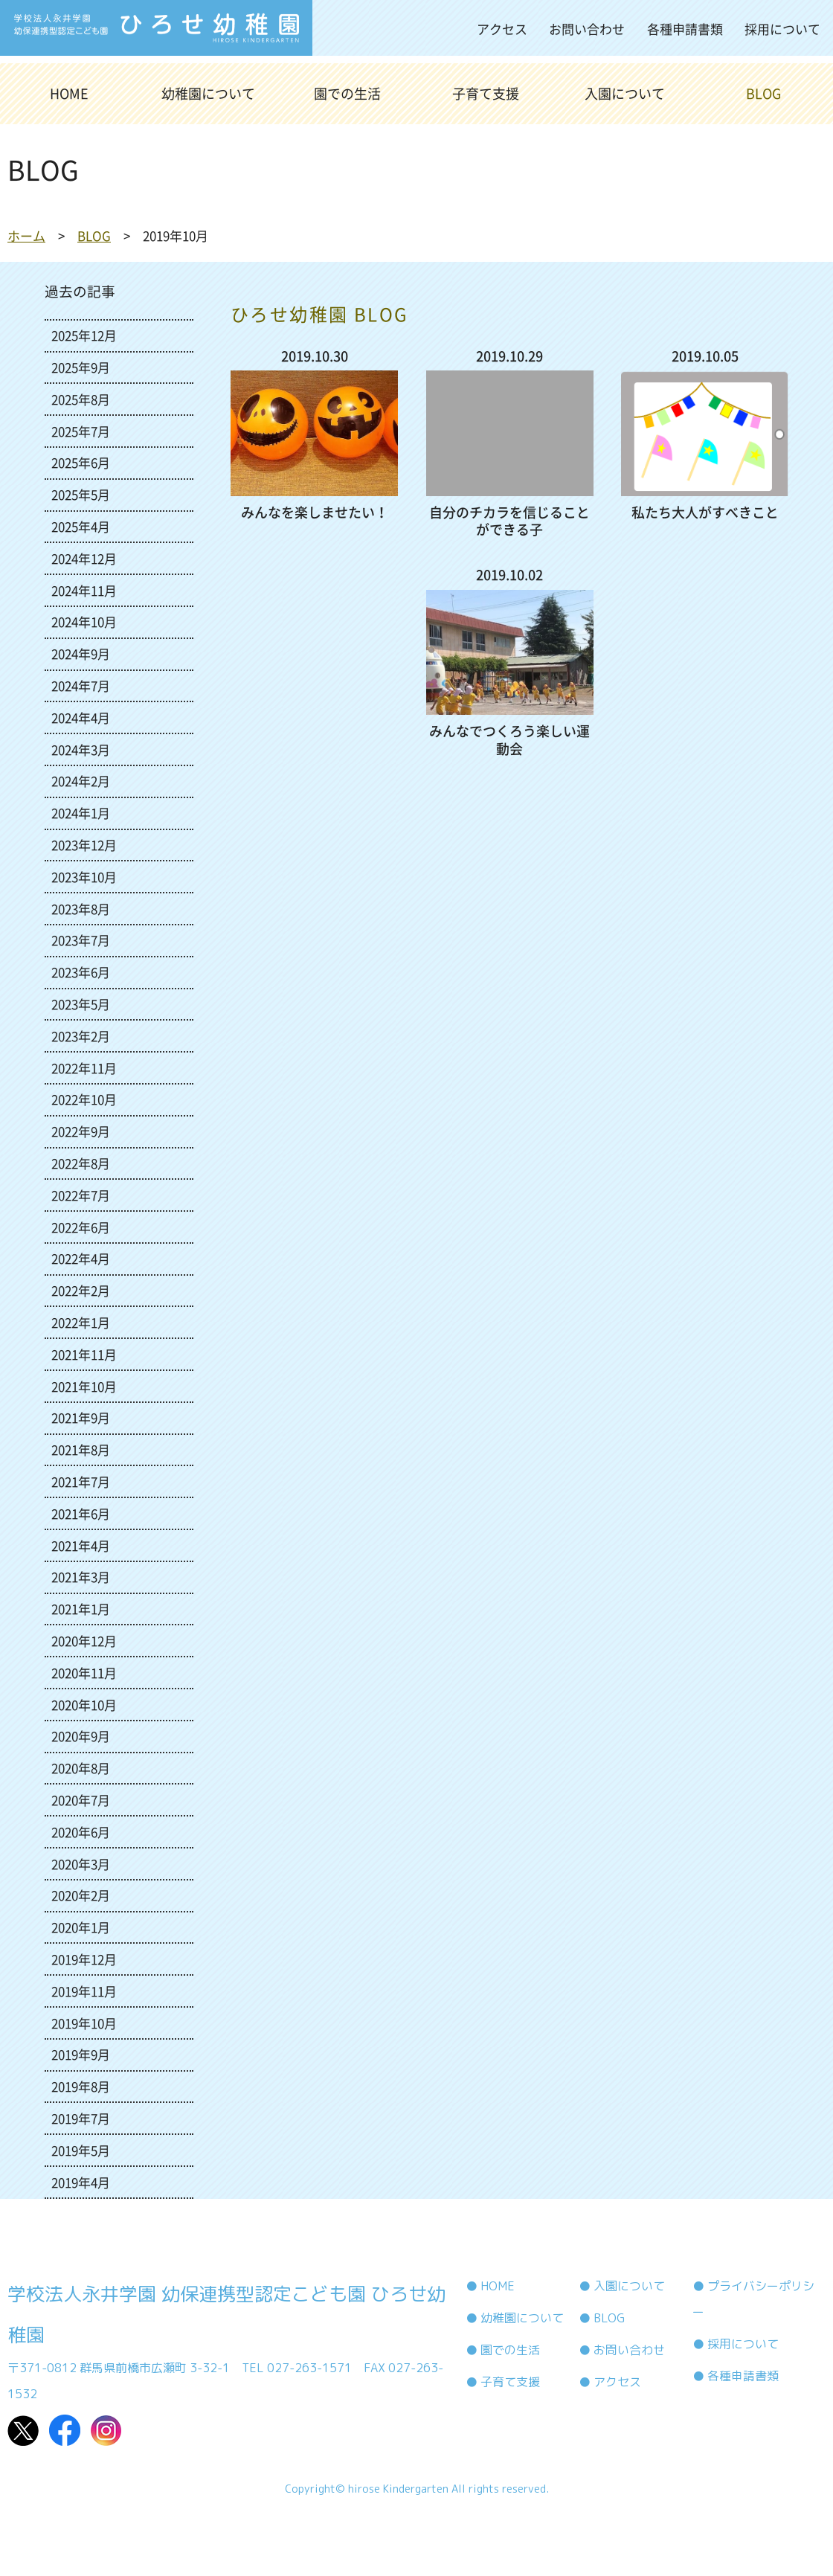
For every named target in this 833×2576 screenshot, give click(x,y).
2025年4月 (80, 526)
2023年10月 (84, 876)
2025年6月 (80, 462)
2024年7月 (80, 685)
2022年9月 (80, 1131)
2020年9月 (80, 1736)
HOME (69, 93)
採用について (782, 28)
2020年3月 (80, 1863)
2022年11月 (84, 1068)
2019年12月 (84, 1959)
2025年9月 (80, 367)
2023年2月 (80, 1036)
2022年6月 (80, 1227)
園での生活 (347, 93)
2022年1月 (80, 1322)
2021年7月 (80, 1481)
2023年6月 (80, 972)
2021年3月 (80, 1576)
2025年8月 (80, 399)
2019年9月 (80, 2054)
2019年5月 (80, 2150)
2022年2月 (80, 1290)
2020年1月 (80, 1927)
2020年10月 (84, 1704)
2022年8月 (80, 1163)
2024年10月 (84, 621)
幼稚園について (208, 93)
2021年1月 (80, 1608)
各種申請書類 (685, 28)
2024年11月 (84, 590)
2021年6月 (80, 1513)
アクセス (502, 28)
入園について (625, 93)
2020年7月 (80, 1799)
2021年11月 (84, 1354)
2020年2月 (80, 1895)
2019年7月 (80, 2118)
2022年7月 (80, 1195)
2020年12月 (84, 1640)
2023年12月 (84, 844)
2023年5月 (80, 1004)
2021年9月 (80, 1417)
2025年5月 (80, 494)
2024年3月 (80, 749)
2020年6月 (80, 1831)
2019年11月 (84, 1991)
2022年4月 (80, 1258)
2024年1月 (80, 812)
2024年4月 (80, 717)
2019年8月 (80, 2086)
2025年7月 (80, 431)
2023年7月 (80, 940)
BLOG (763, 93)
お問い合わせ (587, 28)
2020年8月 (80, 1767)
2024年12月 (84, 558)
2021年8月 (80, 1449)
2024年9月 (80, 653)
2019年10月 (84, 2023)
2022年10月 (84, 1099)
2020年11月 (84, 1672)
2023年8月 (80, 908)
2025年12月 (84, 335)
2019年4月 (80, 2182)
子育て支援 (485, 93)
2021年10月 (84, 1386)
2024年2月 (80, 780)
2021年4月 (80, 1545)
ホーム (26, 235)
